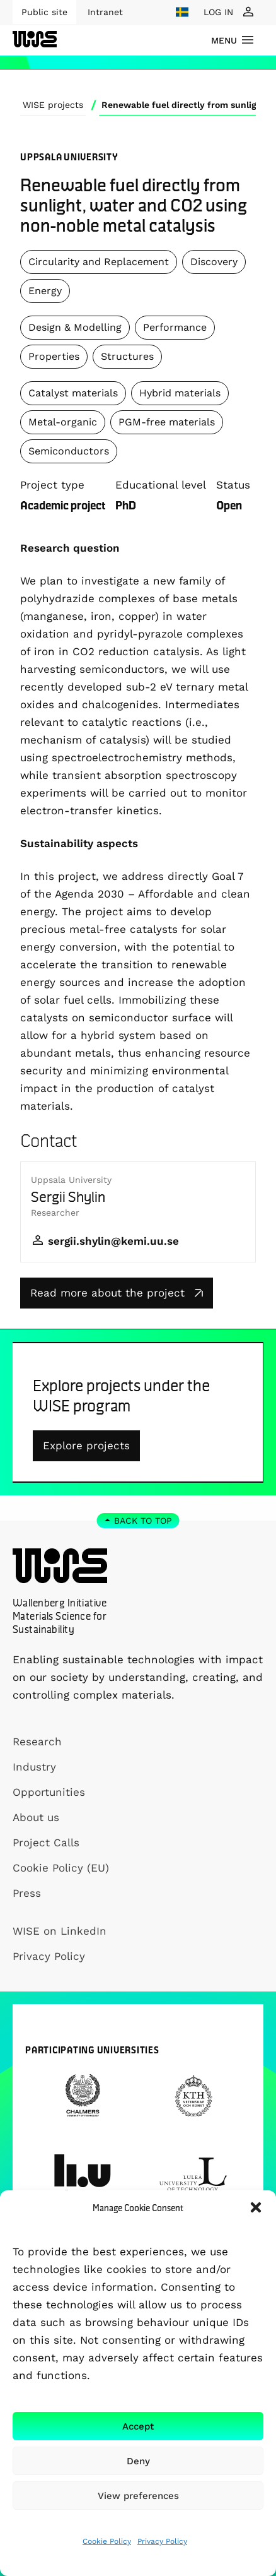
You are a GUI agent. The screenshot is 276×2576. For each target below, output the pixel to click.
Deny (138, 2461)
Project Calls (46, 1842)
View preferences (138, 2496)
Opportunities (49, 1792)
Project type (52, 484)
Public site (44, 12)
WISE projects (53, 105)
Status (233, 484)
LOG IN (218, 12)
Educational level (160, 484)
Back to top (143, 1521)
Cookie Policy (107, 2541)
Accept (138, 2426)
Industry (34, 1766)
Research (37, 1741)
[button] (255, 2207)
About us (36, 1817)
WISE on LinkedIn (59, 1931)
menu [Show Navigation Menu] (224, 40)
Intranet (105, 12)
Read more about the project (116, 1292)
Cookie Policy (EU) (61, 1867)
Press (27, 1893)
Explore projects (86, 1445)
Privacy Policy (162, 2541)
